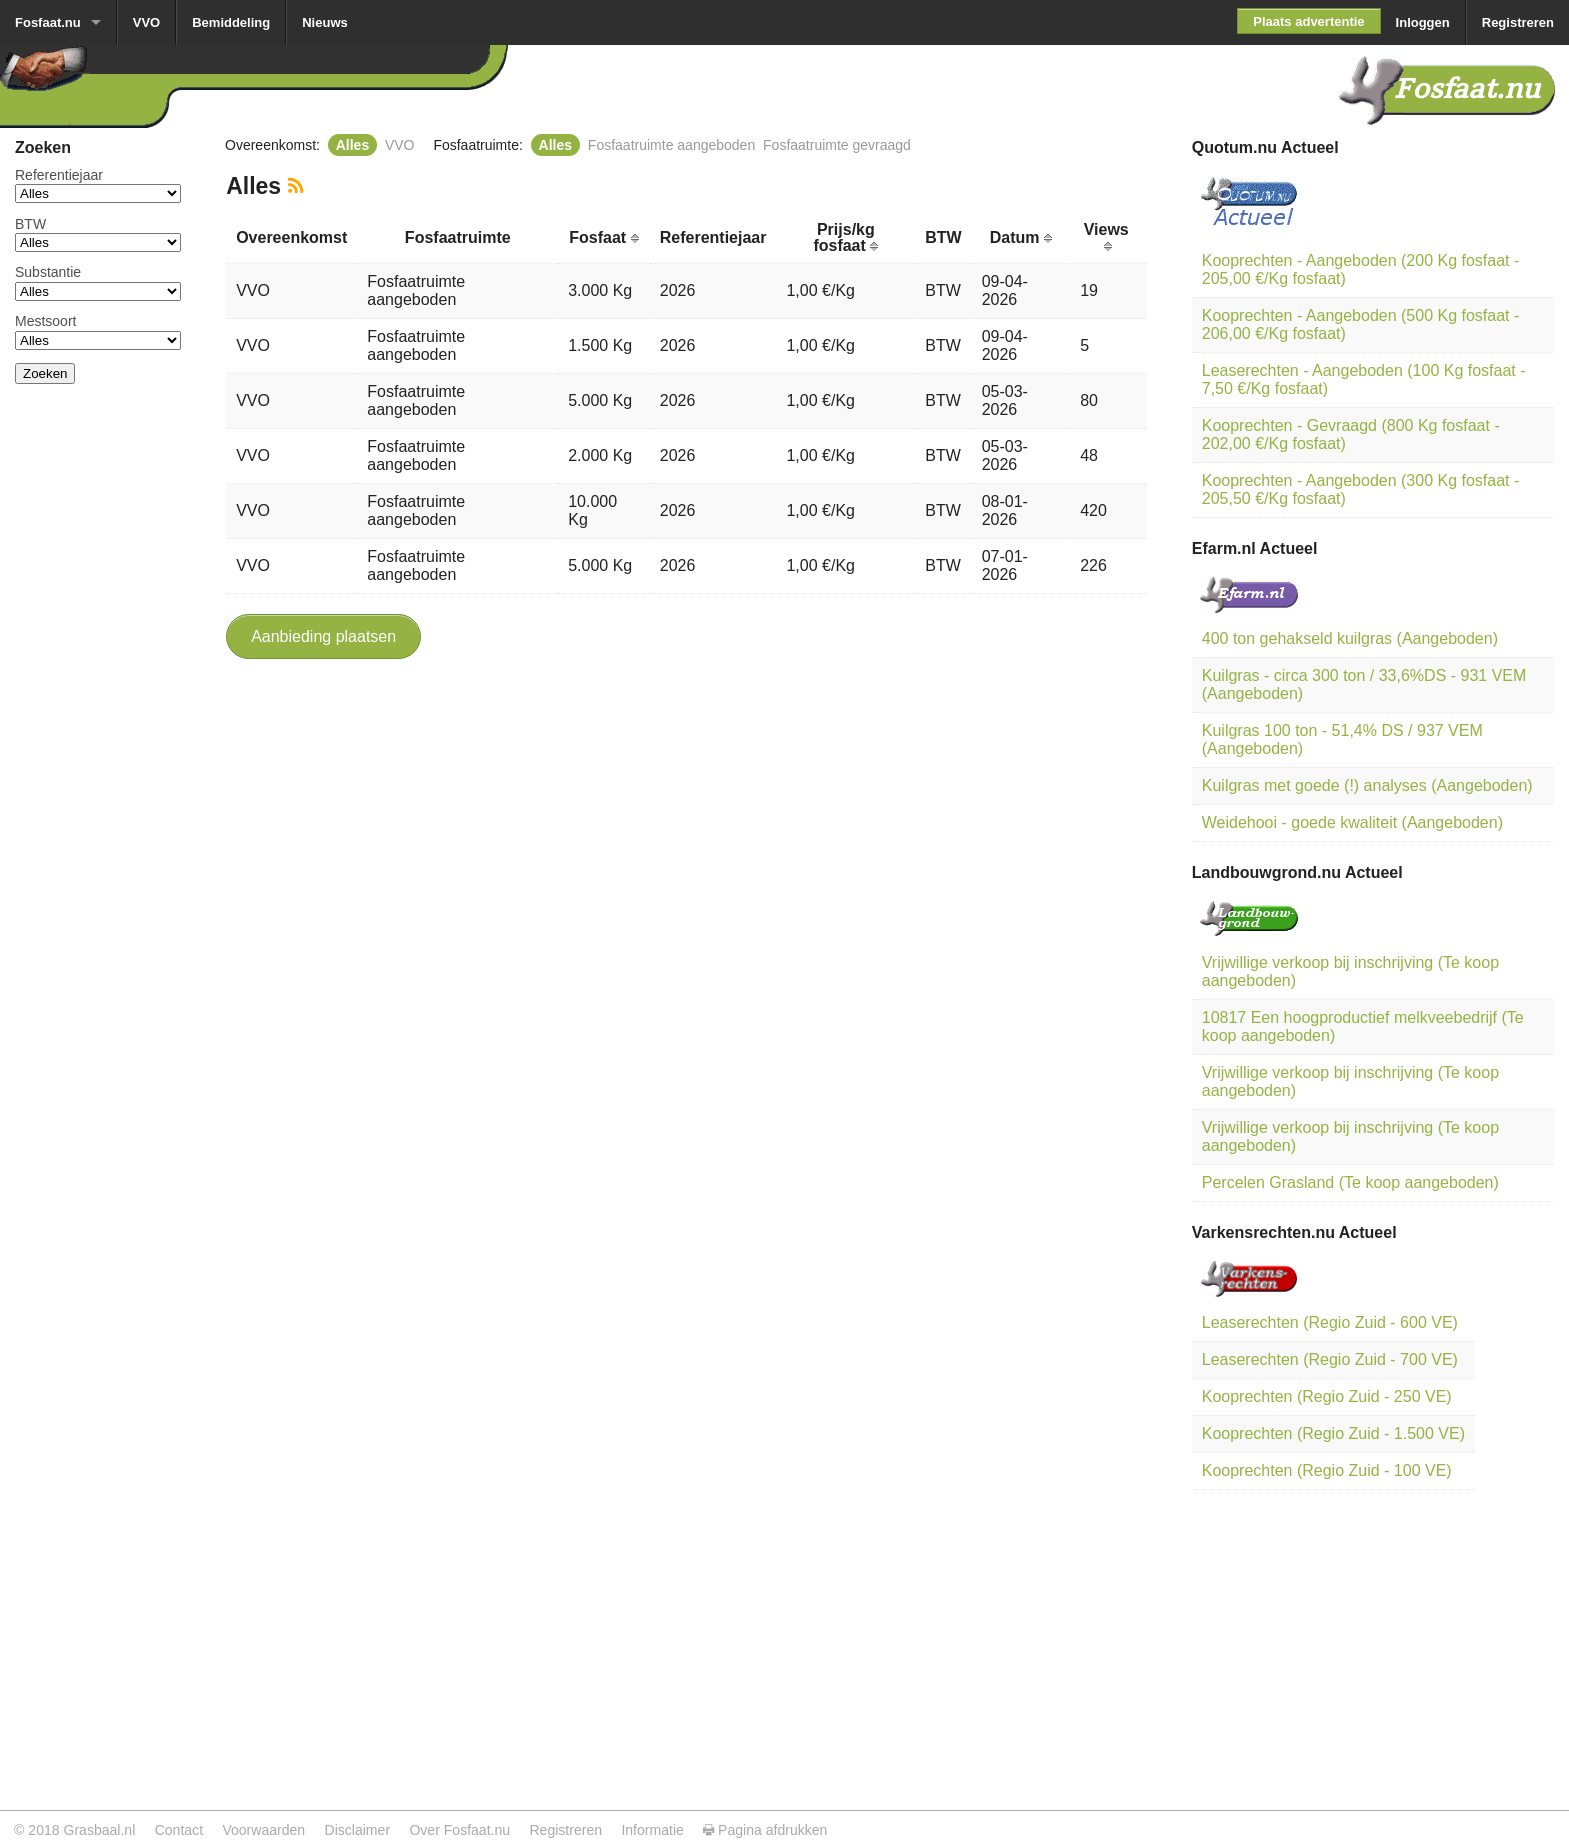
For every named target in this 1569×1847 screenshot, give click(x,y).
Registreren (1518, 22)
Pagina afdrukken (765, 1830)
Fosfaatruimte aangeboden (671, 145)
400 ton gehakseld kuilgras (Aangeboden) (1350, 638)
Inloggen (1423, 22)
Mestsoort (45, 321)
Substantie (48, 272)
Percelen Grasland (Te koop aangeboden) (1350, 1182)
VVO (146, 22)
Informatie (652, 1830)
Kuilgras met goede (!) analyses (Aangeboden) (1367, 785)
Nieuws (325, 22)
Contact (179, 1830)
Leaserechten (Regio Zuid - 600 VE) (1330, 1322)
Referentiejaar (59, 175)
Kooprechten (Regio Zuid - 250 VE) (1327, 1396)
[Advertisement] (98, 700)
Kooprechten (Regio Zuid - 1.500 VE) (1333, 1433)
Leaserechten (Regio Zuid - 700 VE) (1330, 1359)
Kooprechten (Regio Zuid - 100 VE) (1327, 1470)
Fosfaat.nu (48, 22)
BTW (30, 224)
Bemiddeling (231, 22)
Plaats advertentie (1308, 21)
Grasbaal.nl (99, 1830)
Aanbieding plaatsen (323, 636)
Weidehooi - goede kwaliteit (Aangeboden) (1352, 822)
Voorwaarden (263, 1830)
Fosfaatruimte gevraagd (837, 145)
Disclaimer (358, 1830)
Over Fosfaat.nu (459, 1830)
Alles (352, 145)
